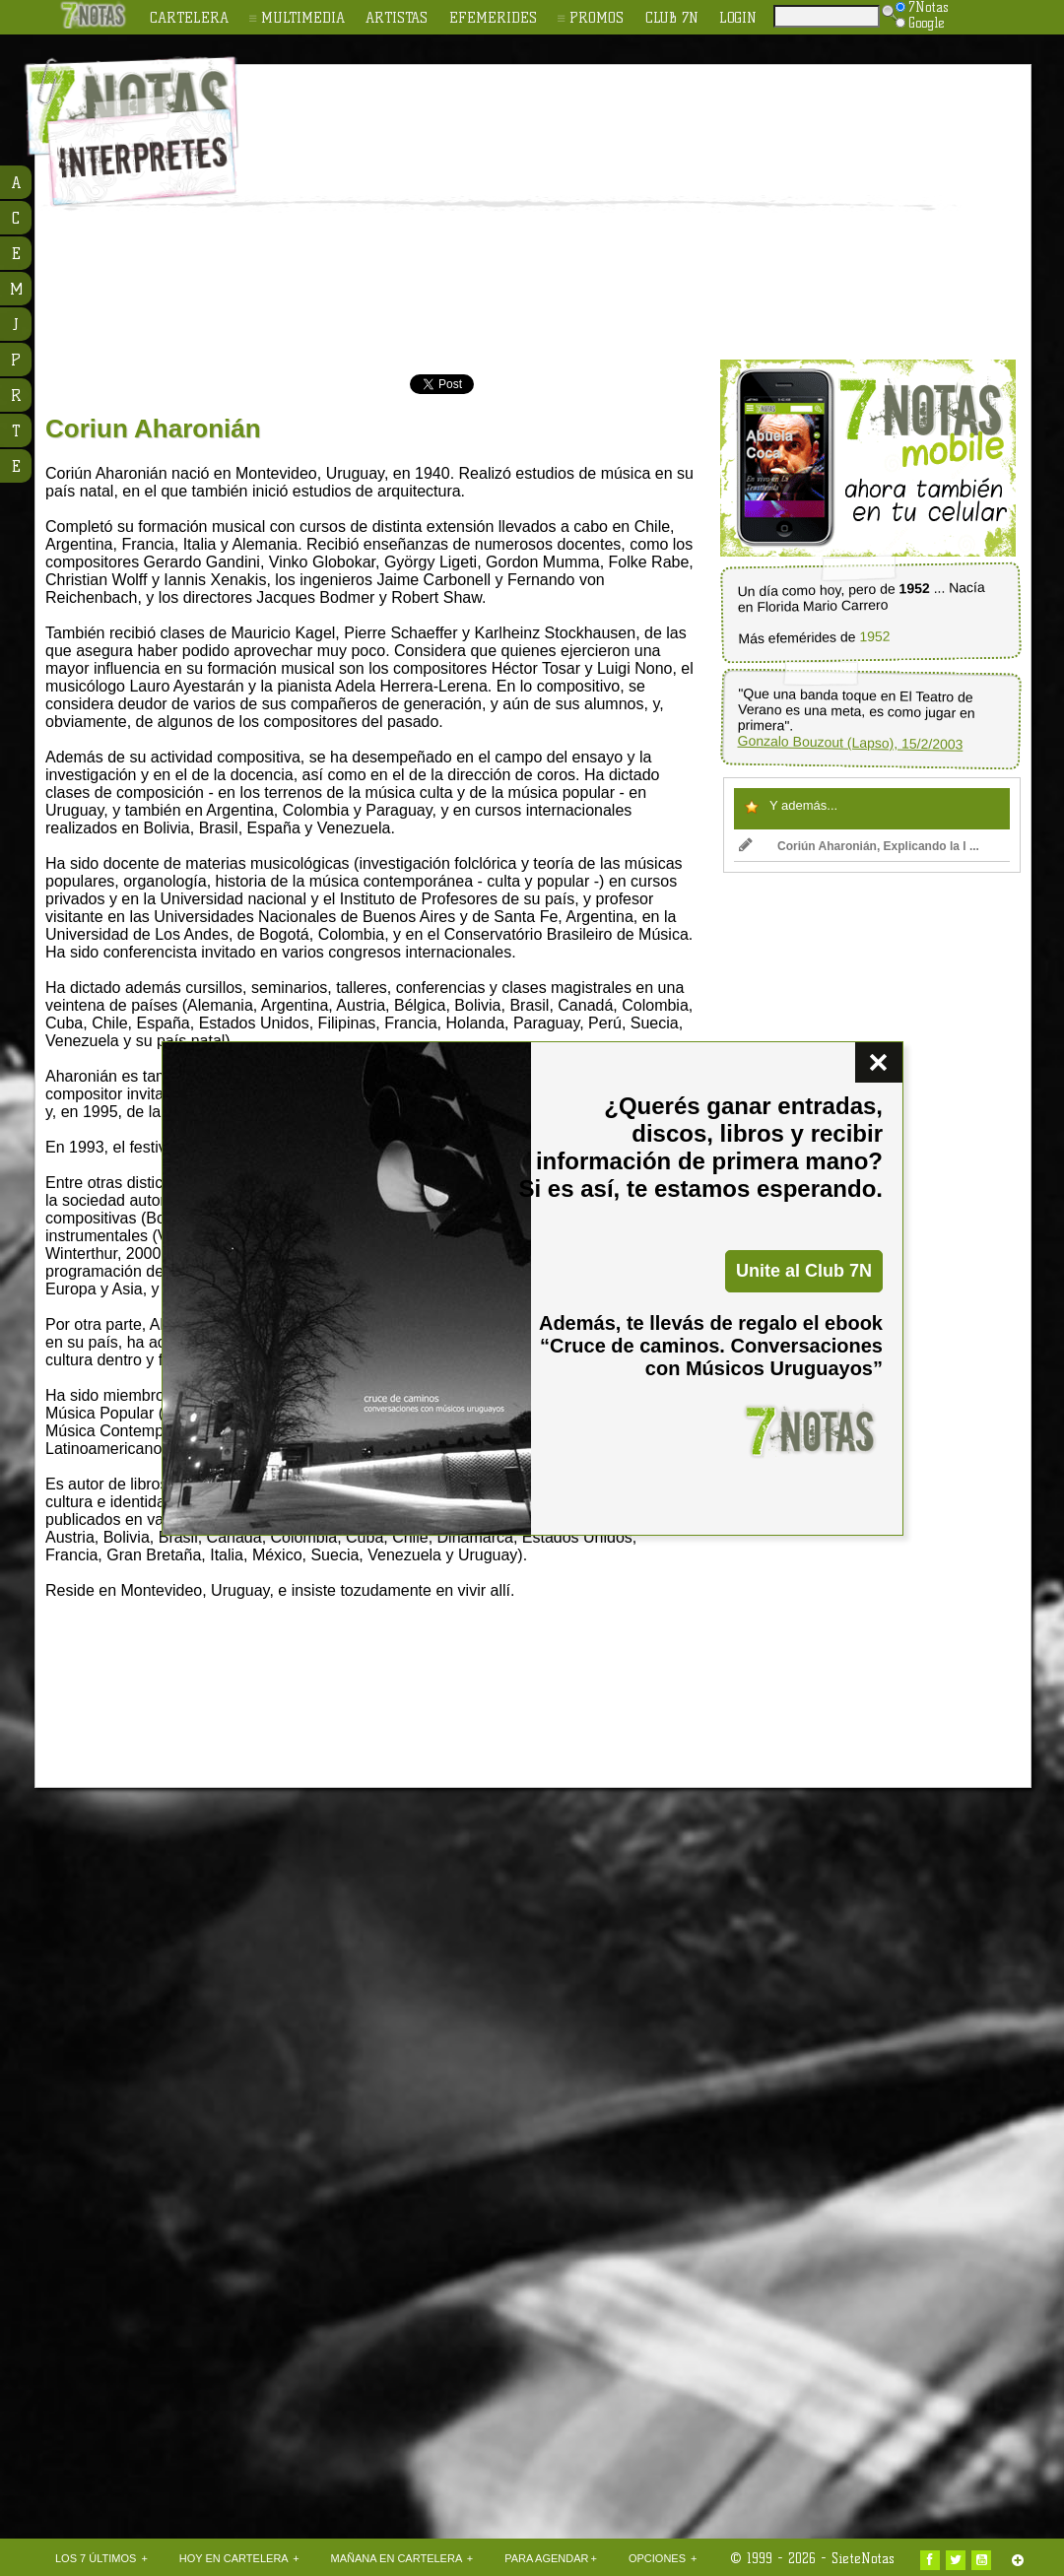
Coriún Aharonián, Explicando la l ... (859, 846)
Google (920, 23)
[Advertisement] (546, 213)
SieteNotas (863, 2558)
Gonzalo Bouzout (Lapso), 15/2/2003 (850, 743)
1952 (874, 636)
